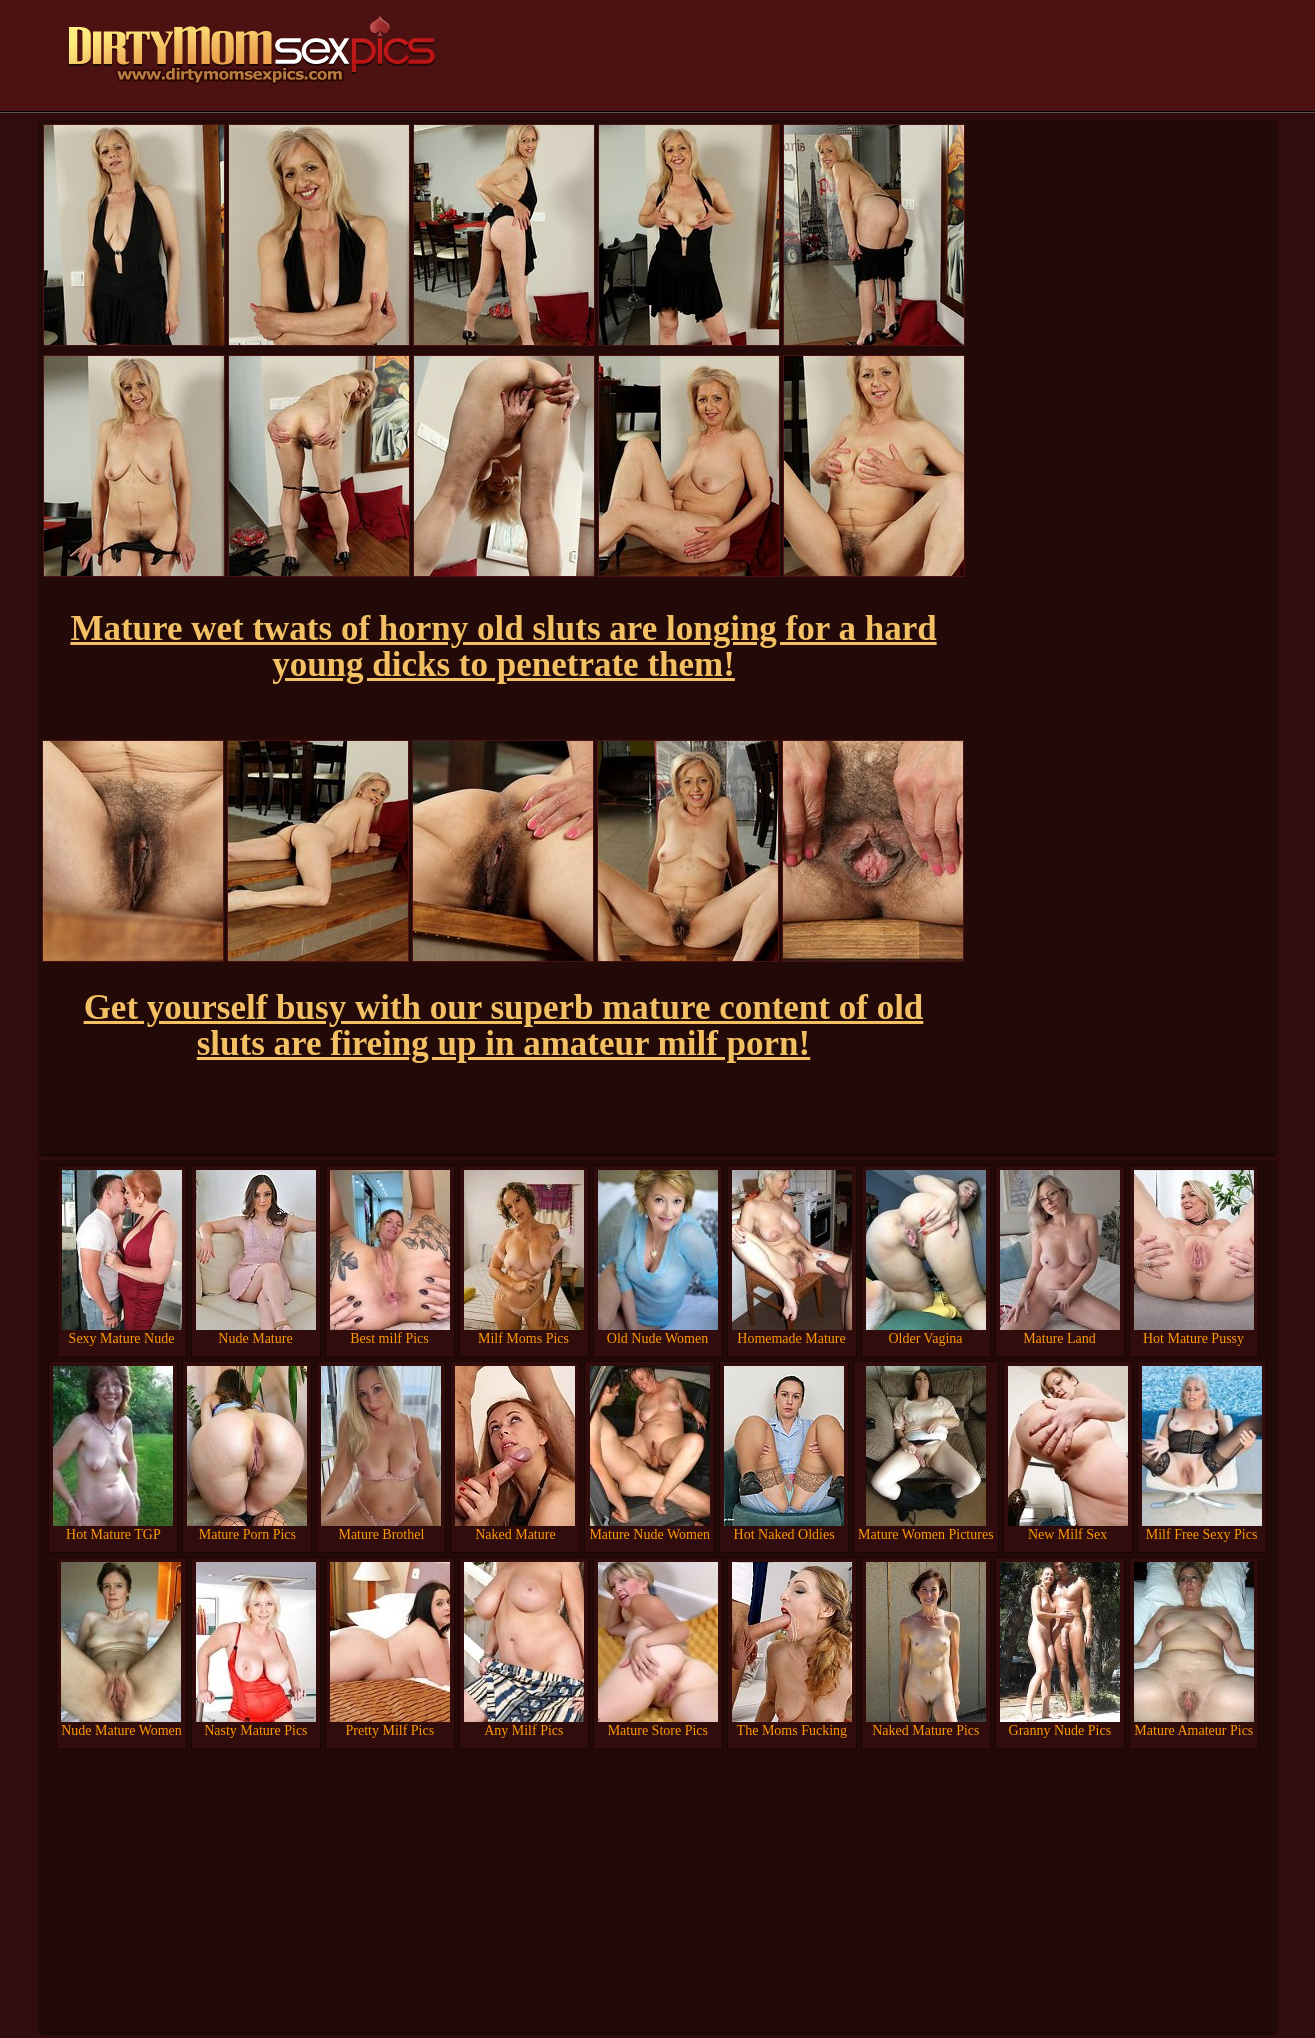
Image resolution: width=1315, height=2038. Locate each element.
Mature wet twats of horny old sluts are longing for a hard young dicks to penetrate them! (503, 646)
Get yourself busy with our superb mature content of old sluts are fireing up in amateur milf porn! (504, 1025)
